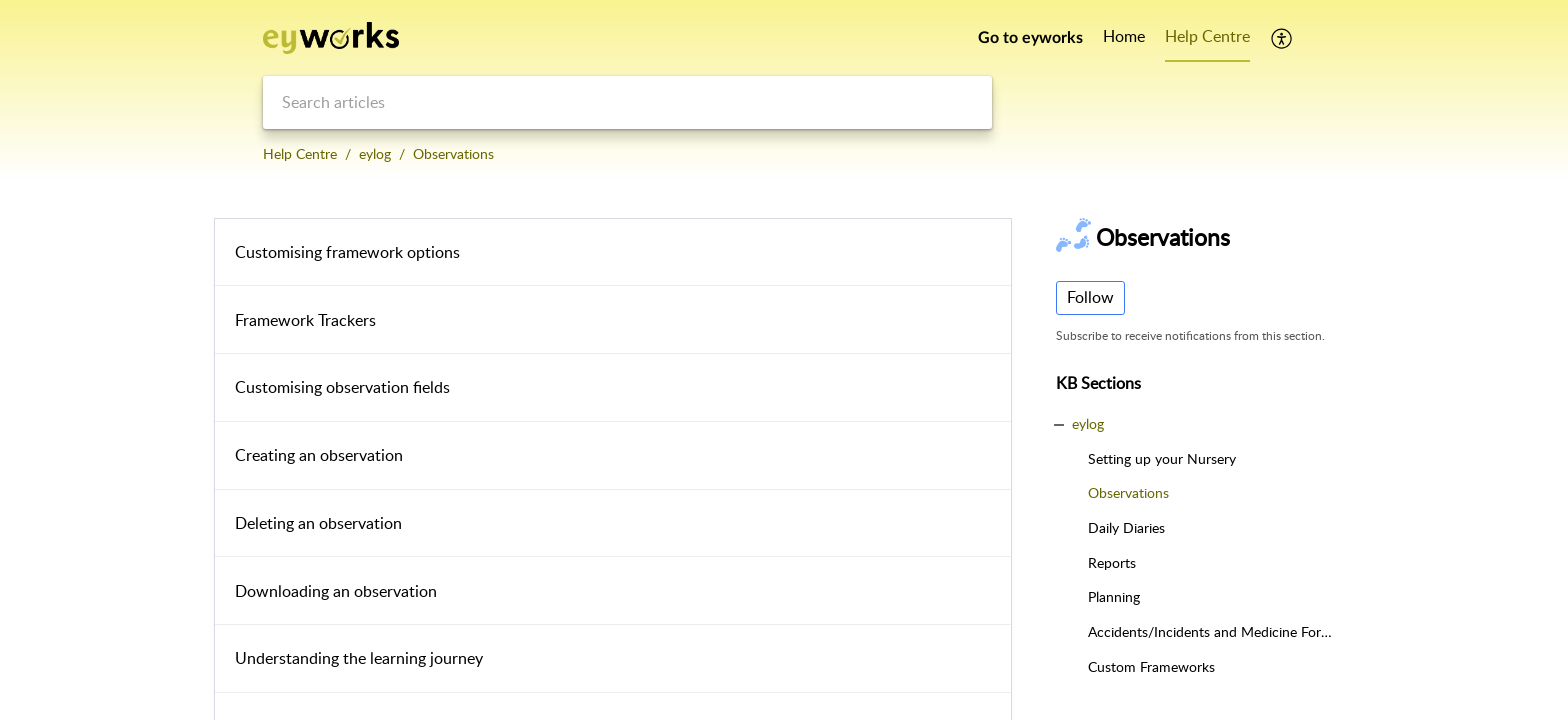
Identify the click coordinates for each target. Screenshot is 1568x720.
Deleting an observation (318, 523)
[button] (1282, 38)
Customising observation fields (342, 387)
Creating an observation (319, 455)
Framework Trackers (305, 320)
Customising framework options (347, 252)
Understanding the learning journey (359, 658)
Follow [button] (1090, 297)
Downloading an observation (336, 591)
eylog (375, 153)
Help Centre (300, 153)
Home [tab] (1124, 36)
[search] (627, 102)
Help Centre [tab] (1207, 36)
